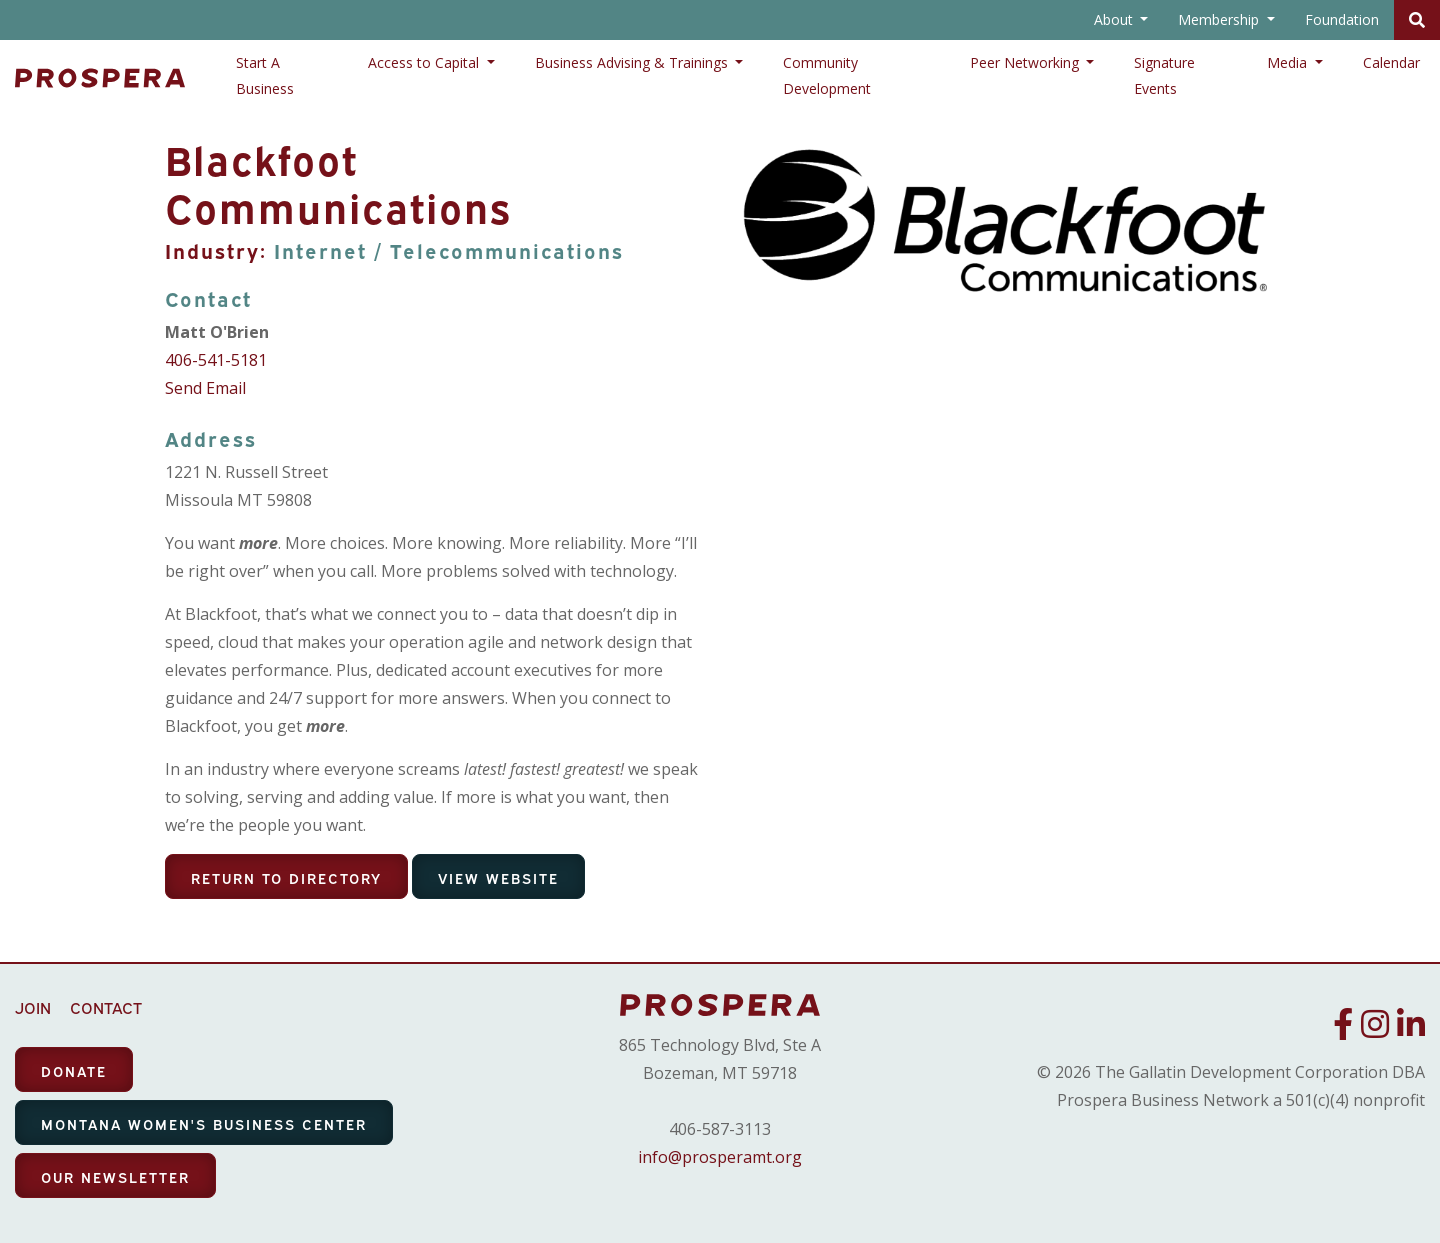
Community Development (827, 75)
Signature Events (1164, 75)
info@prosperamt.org (720, 1157)
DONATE (74, 1070)
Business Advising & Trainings (633, 62)
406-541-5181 (216, 360)
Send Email (205, 388)
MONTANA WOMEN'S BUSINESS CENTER (204, 1123)
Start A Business (265, 75)
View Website (498, 877)
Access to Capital (425, 62)
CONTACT (106, 1007)
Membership (1220, 19)
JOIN (33, 1007)
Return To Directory (286, 877)
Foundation (1342, 19)
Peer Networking (1026, 62)
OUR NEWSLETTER (115, 1176)
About (1115, 19)
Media (1289, 62)
